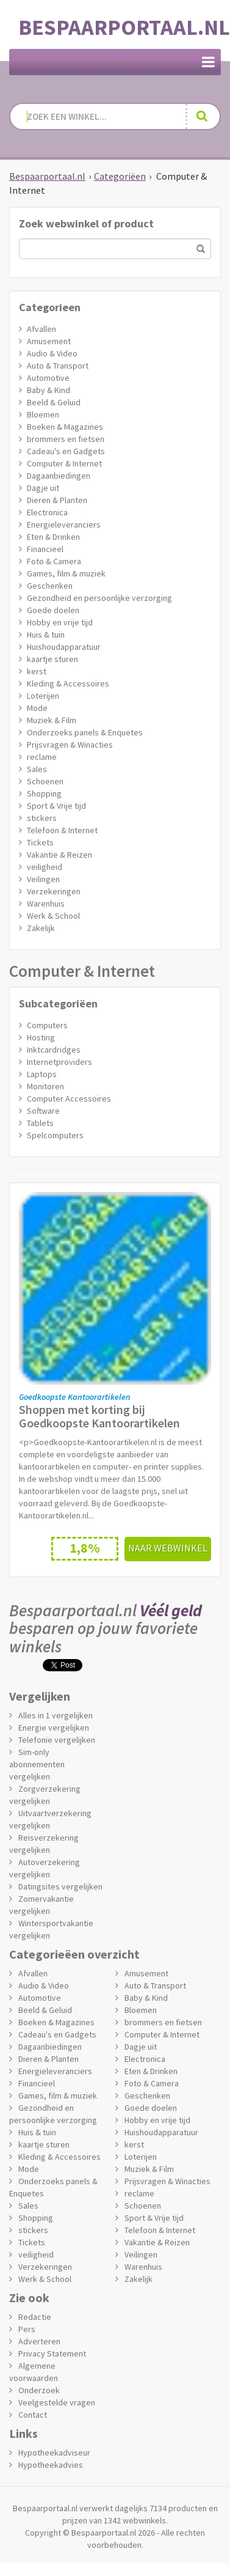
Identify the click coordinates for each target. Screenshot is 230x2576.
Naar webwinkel (167, 1548)
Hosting (41, 1037)
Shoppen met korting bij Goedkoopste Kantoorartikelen (99, 1416)
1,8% (85, 1547)
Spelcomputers (55, 1135)
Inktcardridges (54, 1049)
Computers (47, 1025)
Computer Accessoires (69, 1098)
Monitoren (45, 1086)
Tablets (40, 1122)
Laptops (42, 1074)
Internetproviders (59, 1061)
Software (43, 1110)
